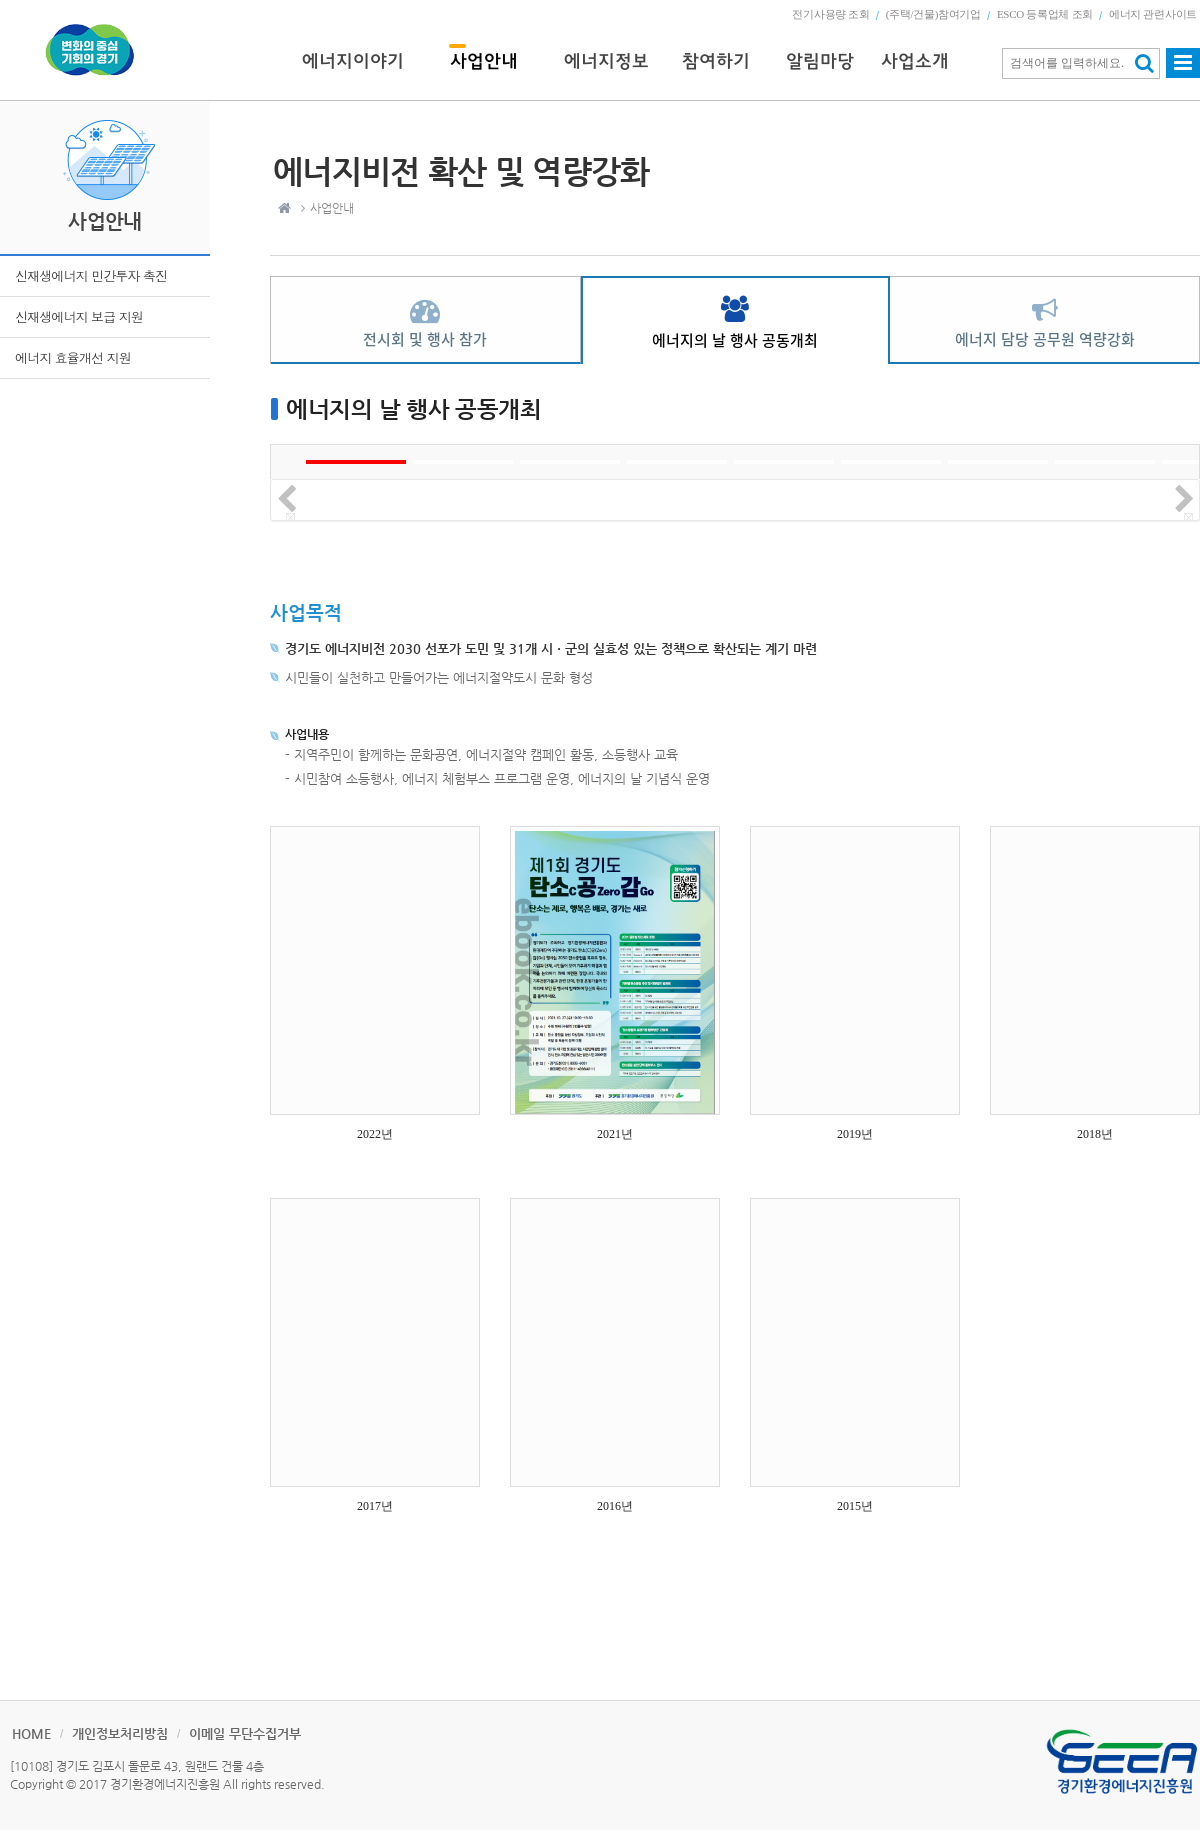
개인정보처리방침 (120, 1733)
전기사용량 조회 (830, 14)
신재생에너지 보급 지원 (79, 316)
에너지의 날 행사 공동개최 (735, 340)
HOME (31, 1733)
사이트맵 (1183, 72)
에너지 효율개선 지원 (73, 357)
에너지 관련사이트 (1153, 14)
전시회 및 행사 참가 (425, 339)
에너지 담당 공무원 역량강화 (1045, 339)
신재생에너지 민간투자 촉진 (91, 275)
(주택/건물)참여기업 (933, 14)
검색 (1144, 63)
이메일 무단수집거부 (245, 1733)
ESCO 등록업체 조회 (1045, 14)
